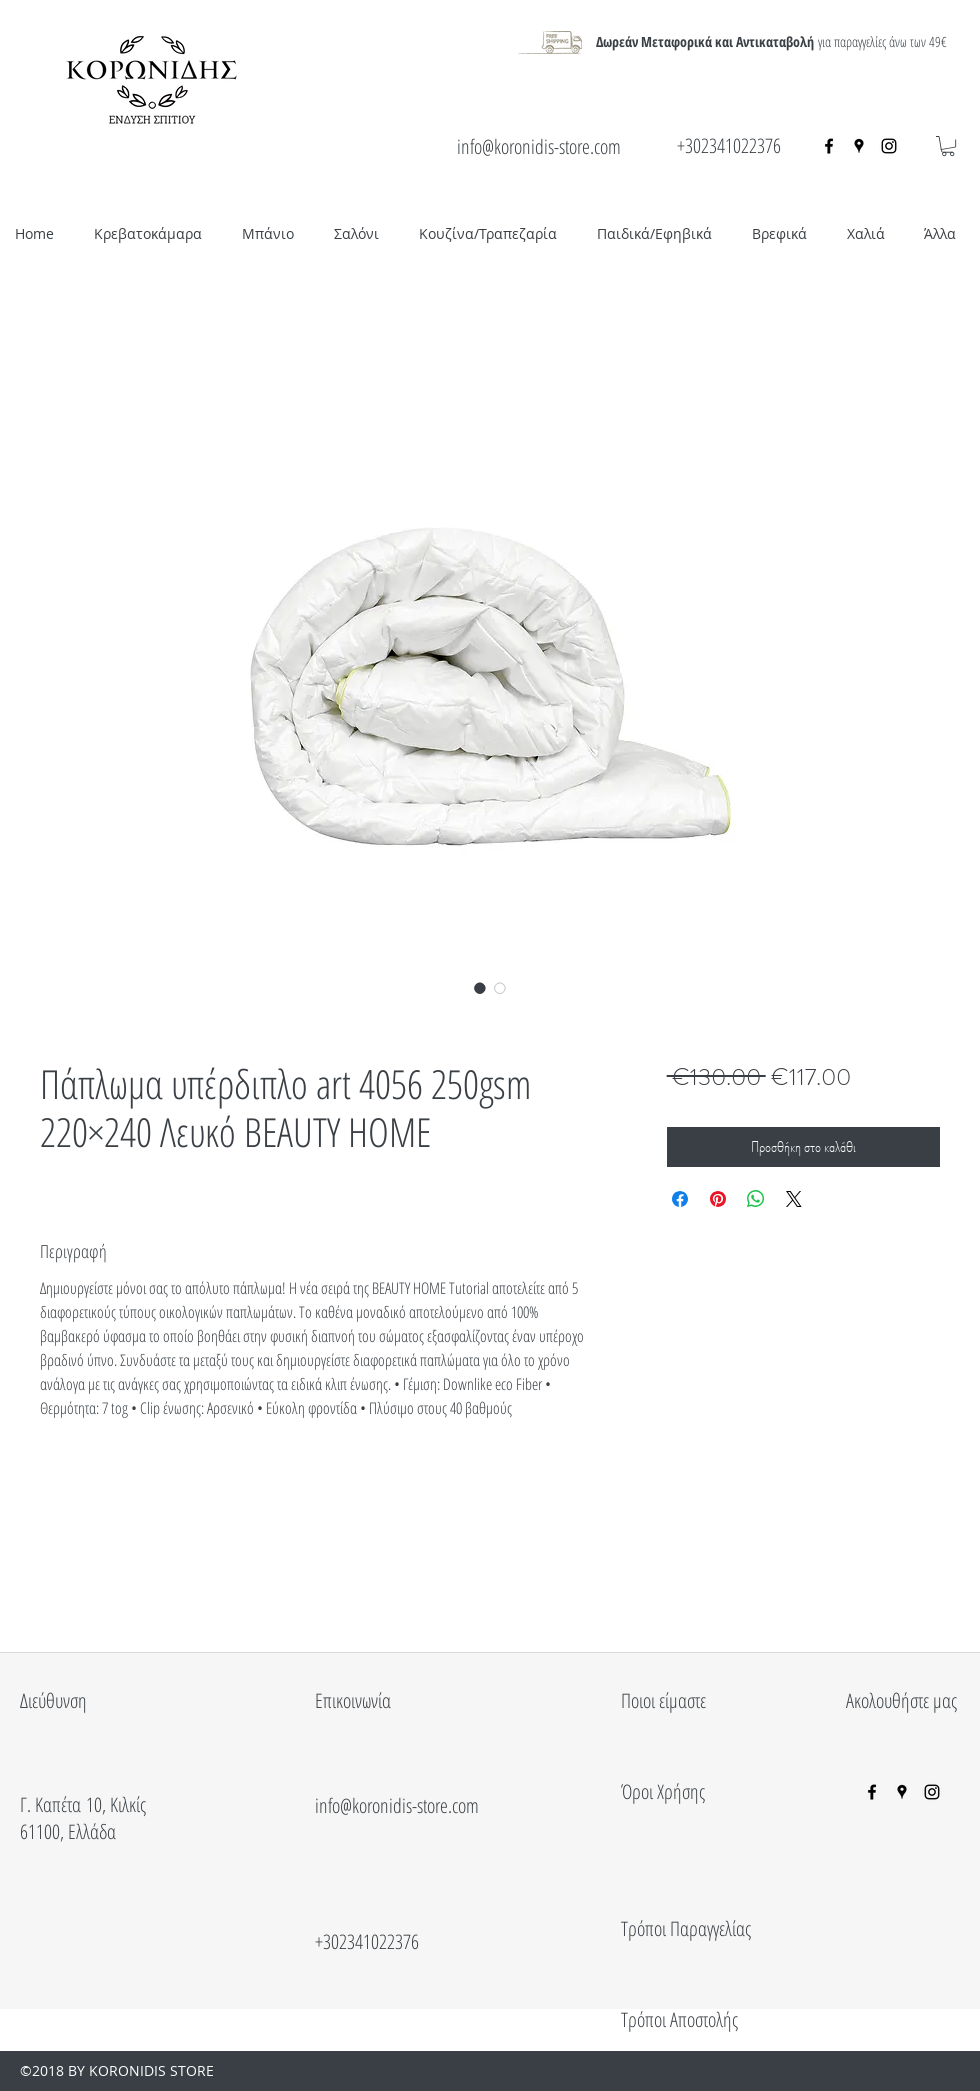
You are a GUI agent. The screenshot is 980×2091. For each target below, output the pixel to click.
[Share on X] (794, 1199)
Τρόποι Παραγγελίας (686, 1928)
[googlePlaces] (859, 146)
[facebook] (829, 146)
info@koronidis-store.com (539, 146)
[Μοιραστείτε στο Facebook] (680, 1199)
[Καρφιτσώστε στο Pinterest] (718, 1199)
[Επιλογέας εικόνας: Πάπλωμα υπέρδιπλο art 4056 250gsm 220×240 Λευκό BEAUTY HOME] (480, 988)
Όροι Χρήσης (663, 1791)
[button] (948, 146)
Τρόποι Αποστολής (679, 2019)
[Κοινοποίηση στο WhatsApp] (756, 1199)
